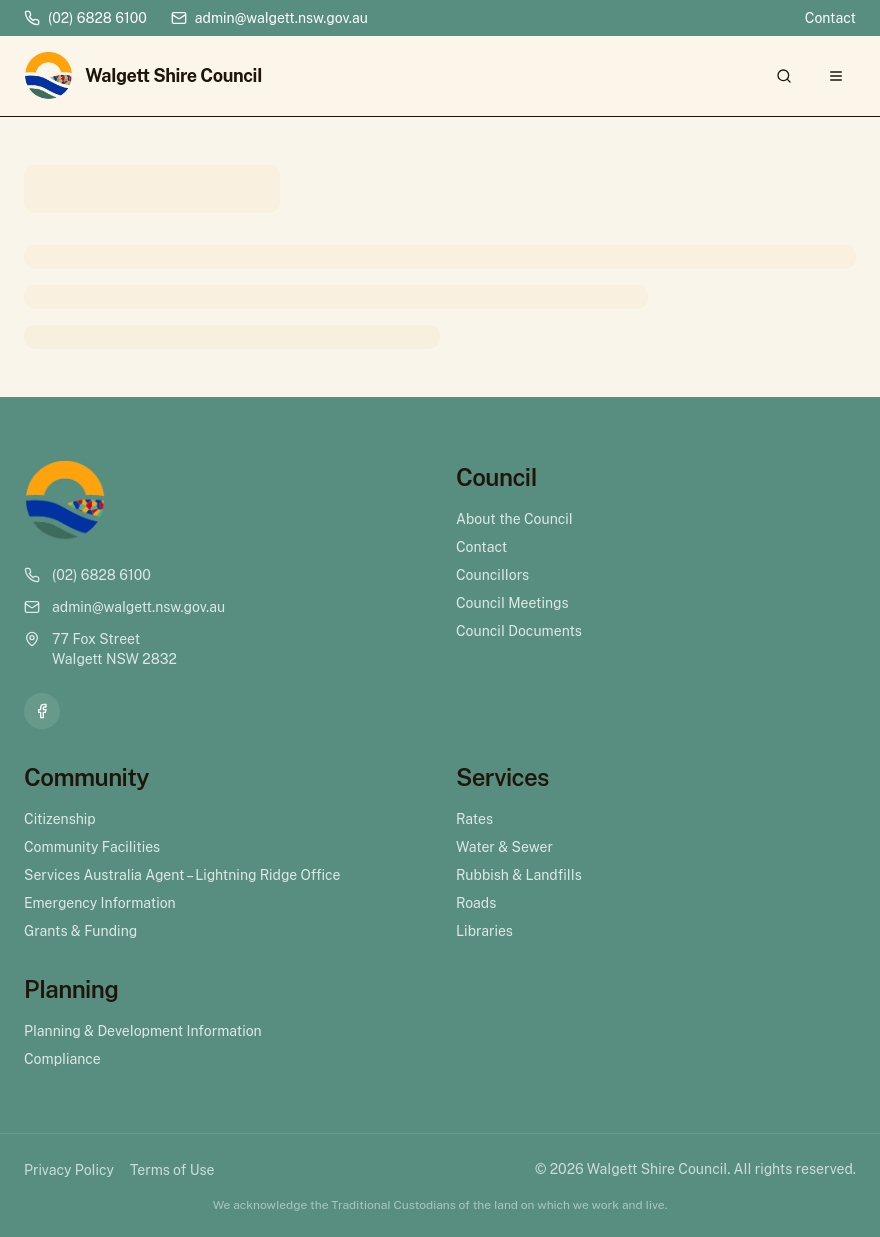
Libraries (484, 931)
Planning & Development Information (143, 1031)
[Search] (784, 76)
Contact (830, 18)
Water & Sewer (504, 847)
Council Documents (519, 631)
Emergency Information (100, 903)
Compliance (62, 1059)
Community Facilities (92, 847)
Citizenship (60, 819)
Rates (474, 819)
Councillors (492, 575)
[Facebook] (42, 711)
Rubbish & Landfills (519, 875)
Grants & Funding (80, 931)
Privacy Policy (69, 1170)
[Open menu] (836, 76)
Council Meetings (512, 603)
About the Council (514, 519)
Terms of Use (172, 1170)
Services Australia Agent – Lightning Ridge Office (182, 875)
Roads (476, 903)
